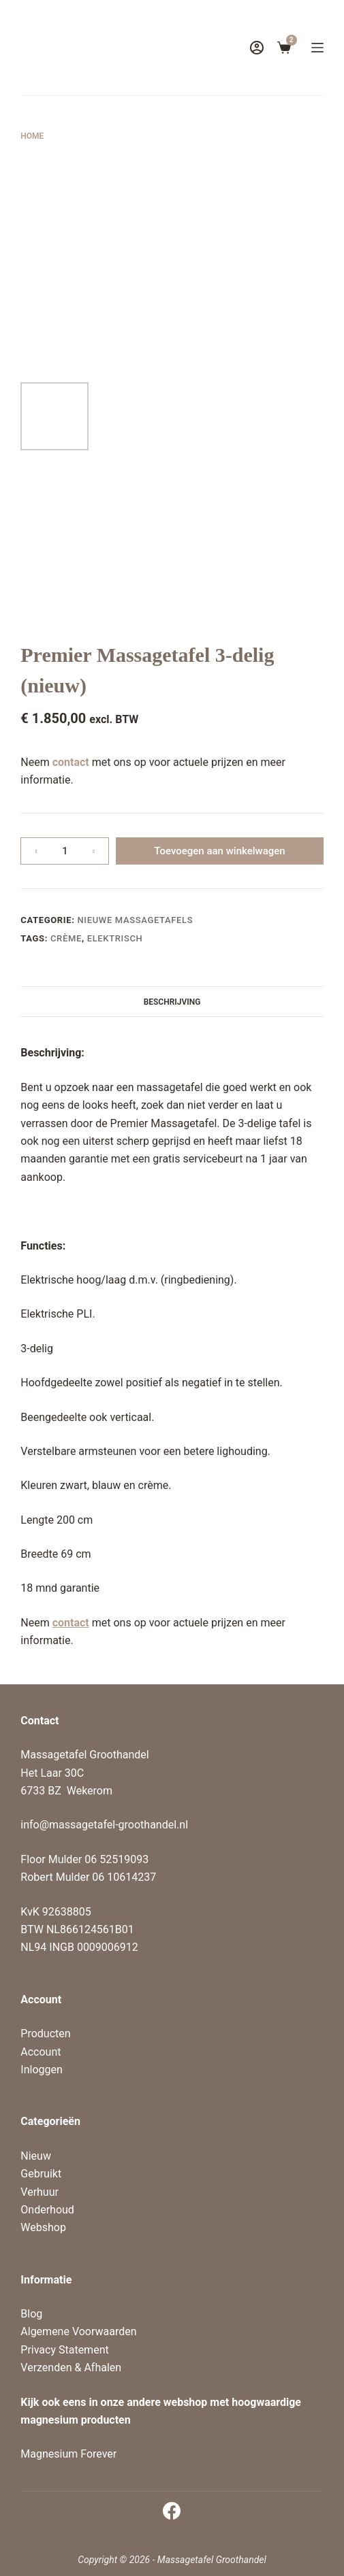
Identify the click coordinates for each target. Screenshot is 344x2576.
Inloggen (41, 2069)
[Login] (257, 47)
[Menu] (317, 47)
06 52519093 (116, 1859)
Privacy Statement (64, 2349)
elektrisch (115, 938)
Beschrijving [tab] (172, 1002)
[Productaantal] (64, 851)
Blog (31, 2313)
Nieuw (35, 2156)
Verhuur (39, 2192)
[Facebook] (172, 2511)
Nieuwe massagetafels (135, 920)
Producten (45, 2033)
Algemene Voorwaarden (78, 2331)
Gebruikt (40, 2173)
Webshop (43, 2227)
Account (40, 2051)
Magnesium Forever (68, 2453)
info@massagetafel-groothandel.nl (104, 1824)
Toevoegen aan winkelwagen (219, 851)
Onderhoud (47, 2209)
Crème (66, 938)
